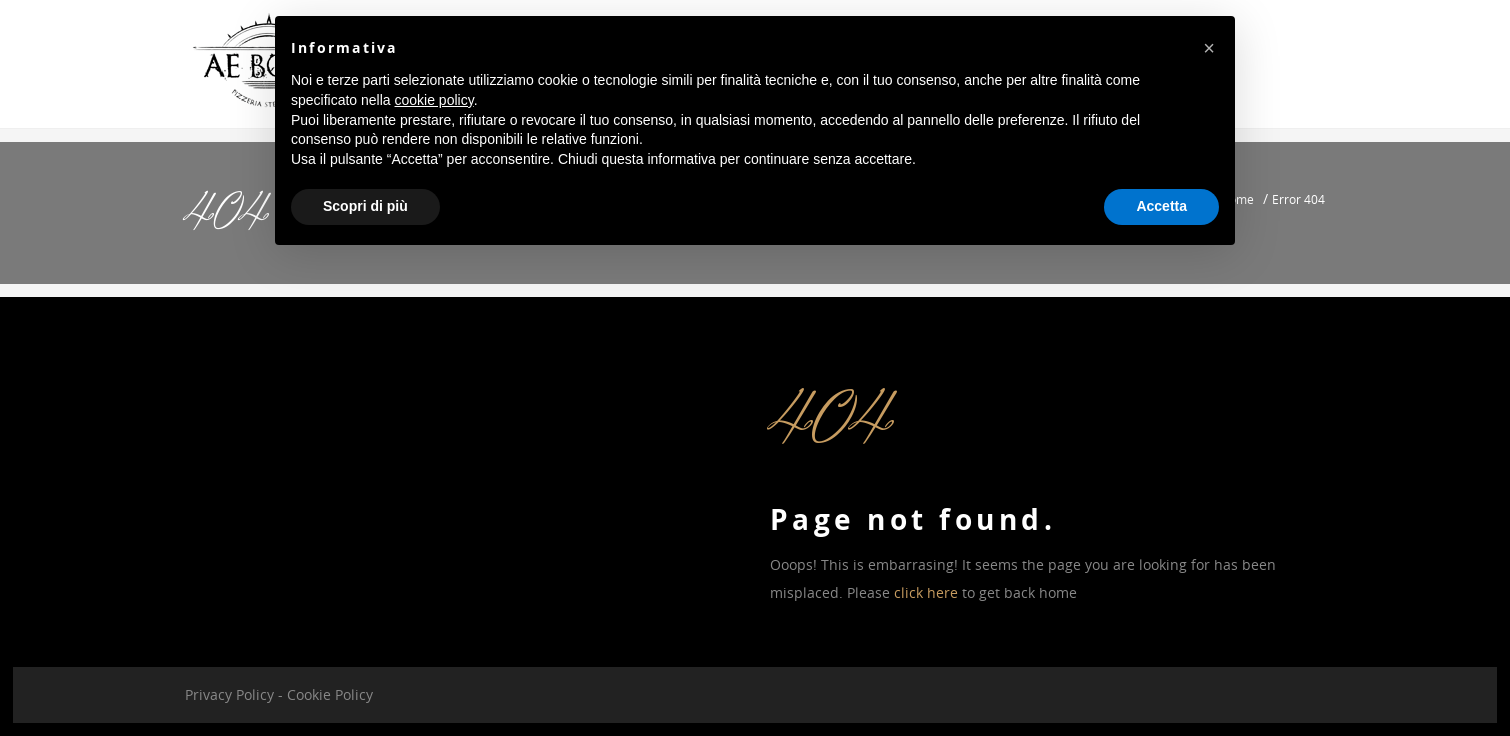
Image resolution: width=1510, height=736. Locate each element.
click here (926, 592)
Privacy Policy (229, 694)
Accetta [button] (1161, 206)
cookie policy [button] (434, 100)
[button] (1209, 48)
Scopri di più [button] (365, 206)
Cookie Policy (330, 694)
